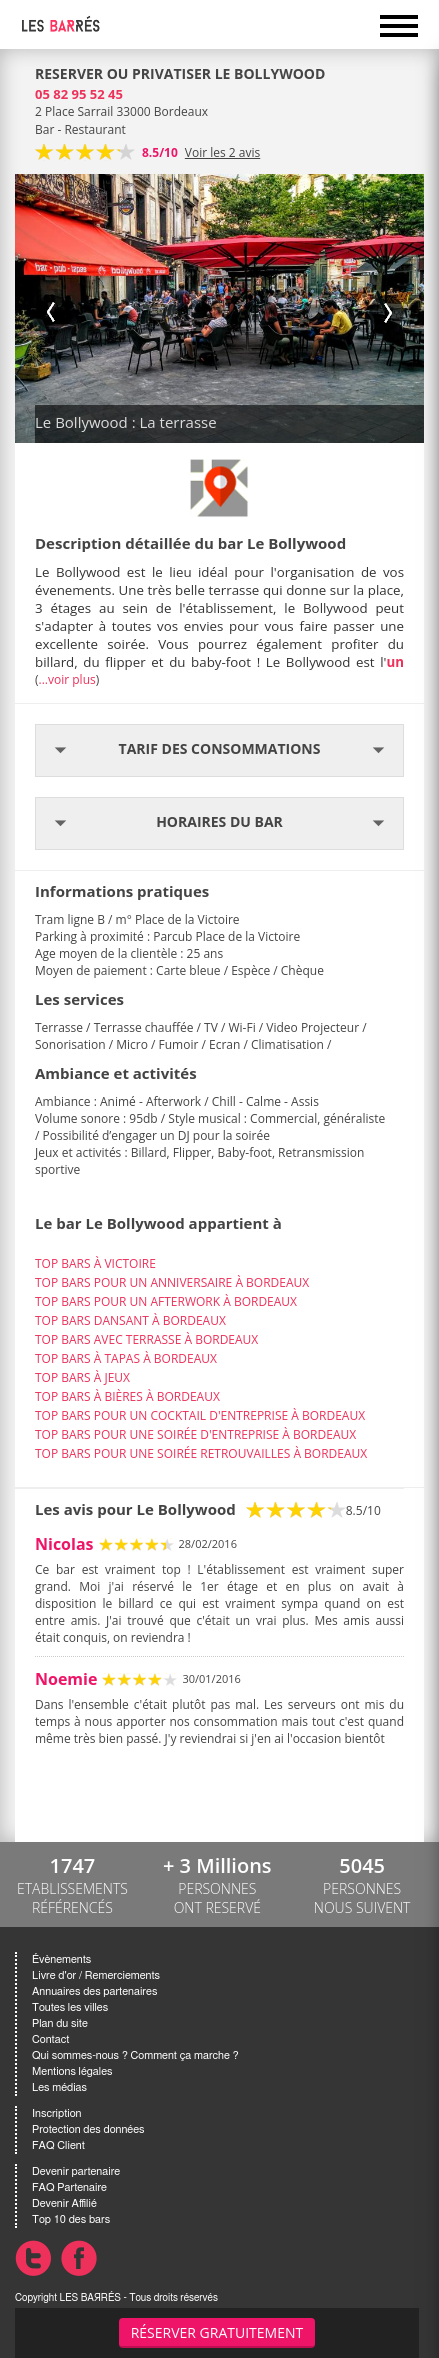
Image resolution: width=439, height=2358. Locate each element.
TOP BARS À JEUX (82, 1377)
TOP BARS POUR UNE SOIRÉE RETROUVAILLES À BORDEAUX (201, 1453)
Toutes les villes (70, 2007)
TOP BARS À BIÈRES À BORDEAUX (127, 1396)
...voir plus (67, 679)
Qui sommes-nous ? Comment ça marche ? (135, 2055)
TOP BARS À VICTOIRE (95, 1263)
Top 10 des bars (71, 2219)
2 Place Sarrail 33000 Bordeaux (121, 111)
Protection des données (88, 2129)
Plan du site (60, 2023)
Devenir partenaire (76, 2171)
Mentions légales (72, 2071)
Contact (50, 2039)
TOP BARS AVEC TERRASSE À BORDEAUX (146, 1339)
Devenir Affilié (64, 2203)
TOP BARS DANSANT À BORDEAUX (130, 1320)
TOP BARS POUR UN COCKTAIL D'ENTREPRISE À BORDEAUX (200, 1415)
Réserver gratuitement (217, 2332)
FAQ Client (58, 2145)
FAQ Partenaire (69, 2187)
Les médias (59, 2087)
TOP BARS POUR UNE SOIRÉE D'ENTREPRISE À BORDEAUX (195, 1434)
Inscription (57, 2113)
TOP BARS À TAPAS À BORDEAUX (126, 1358)
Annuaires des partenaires (94, 1991)
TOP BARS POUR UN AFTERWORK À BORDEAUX (166, 1301)
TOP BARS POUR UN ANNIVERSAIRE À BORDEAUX (172, 1282)
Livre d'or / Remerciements (96, 1975)
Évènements (61, 1959)
